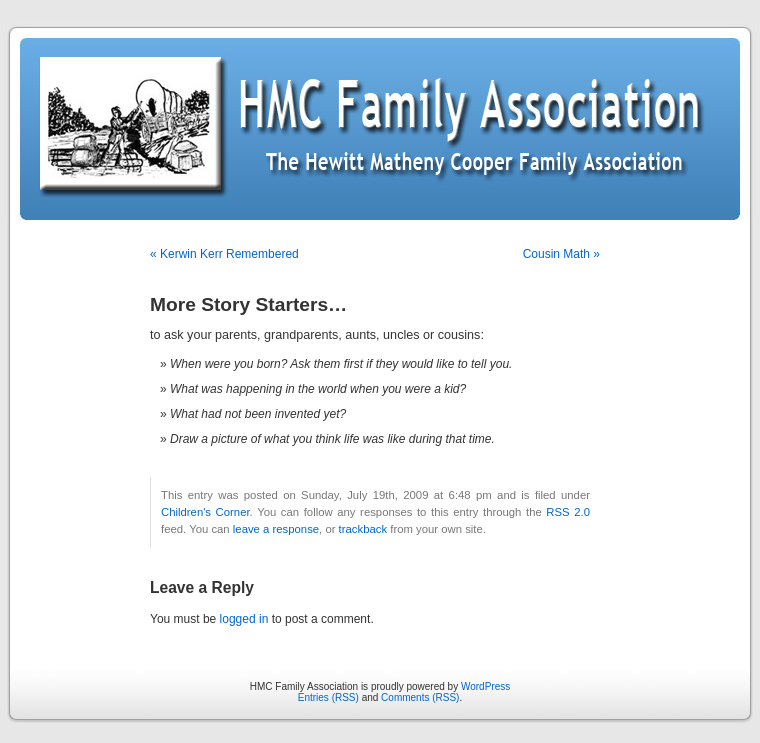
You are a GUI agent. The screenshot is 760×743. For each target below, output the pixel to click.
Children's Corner (205, 512)
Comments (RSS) (420, 697)
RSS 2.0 (568, 512)
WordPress (485, 686)
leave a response (276, 529)
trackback (363, 529)
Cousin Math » (561, 254)
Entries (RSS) (328, 697)
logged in (244, 619)
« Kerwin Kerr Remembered (224, 254)
